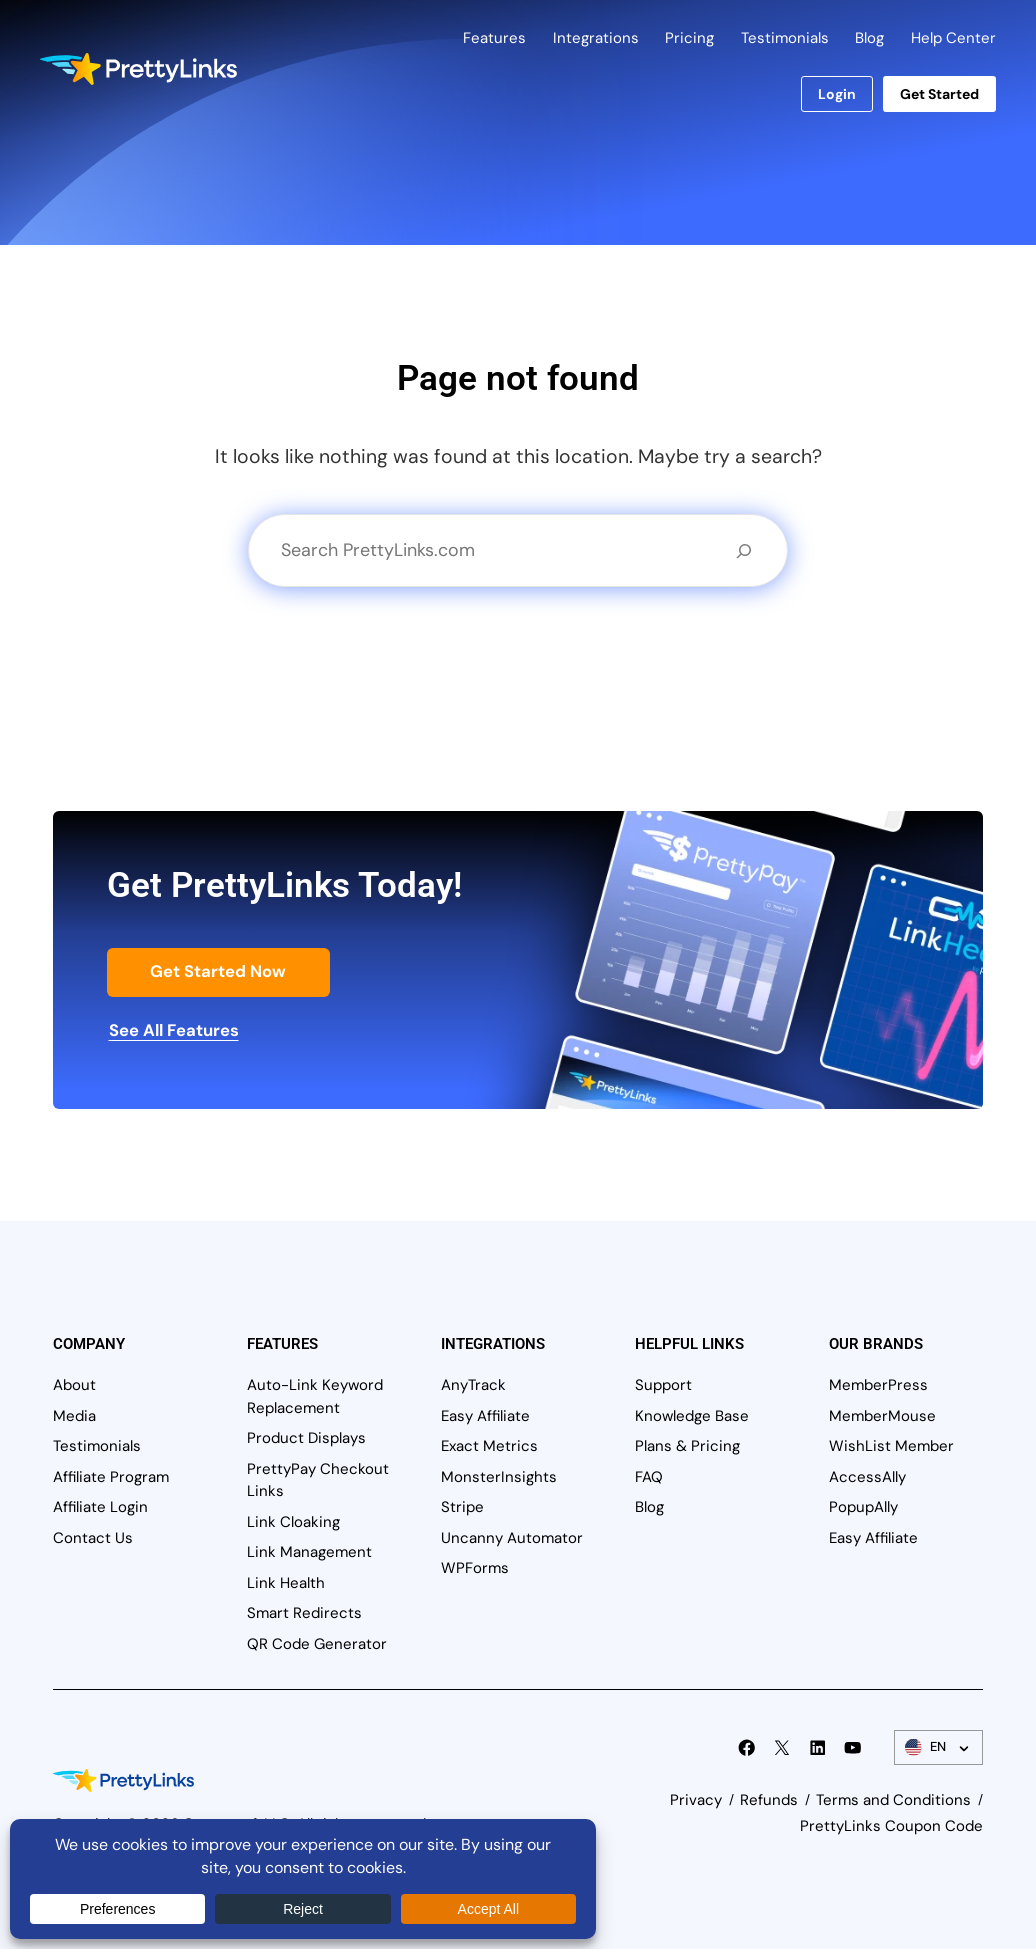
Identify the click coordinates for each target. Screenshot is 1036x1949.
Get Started (939, 94)
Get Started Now (218, 971)
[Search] (744, 550)
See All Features (174, 1030)
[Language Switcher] (938, 1747)
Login (837, 94)
